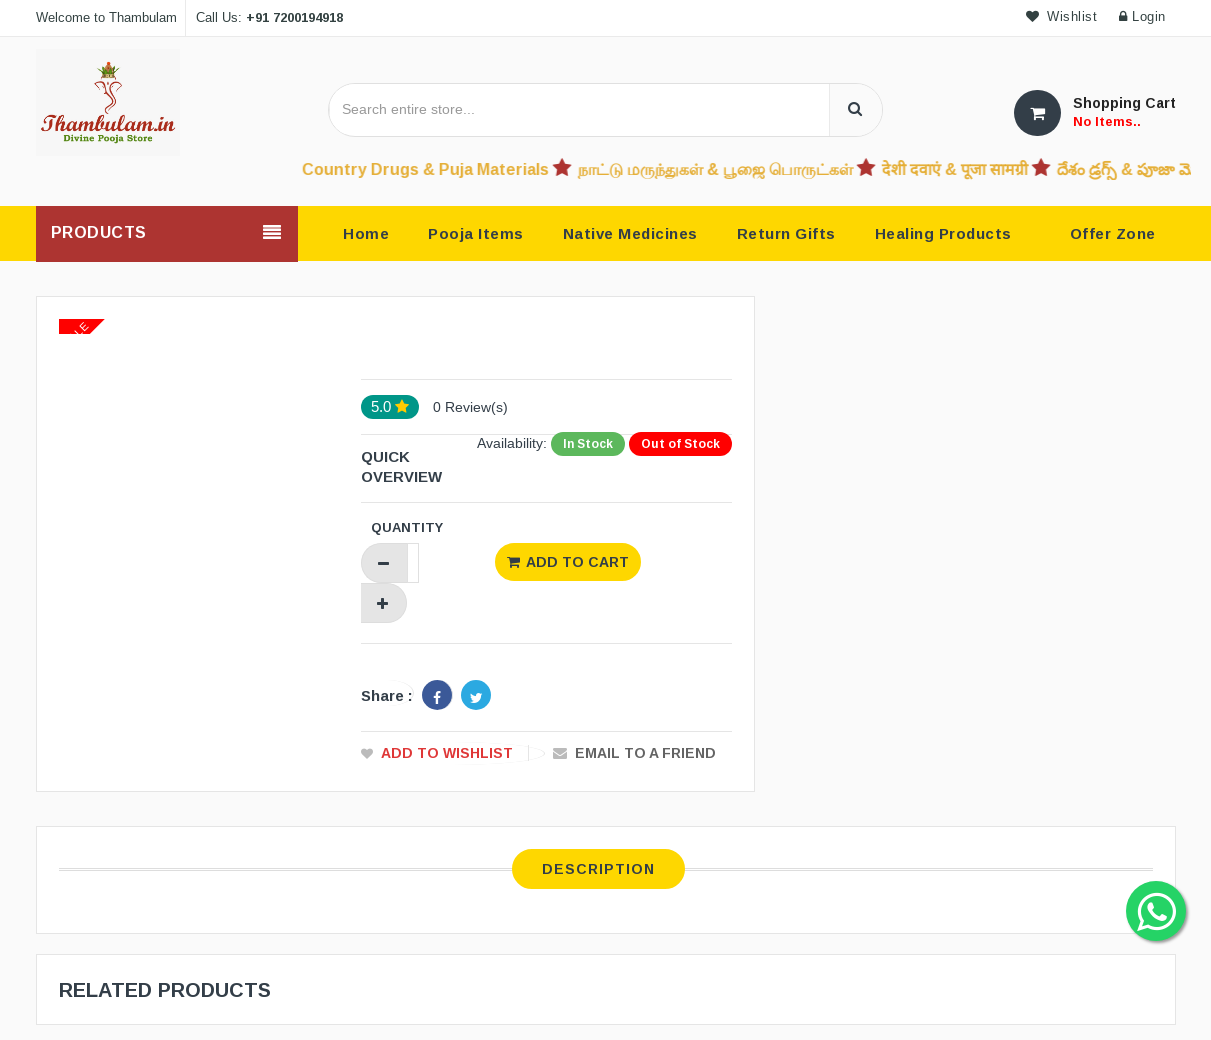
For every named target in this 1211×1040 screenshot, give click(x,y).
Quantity (407, 527)
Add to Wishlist (447, 753)
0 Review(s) (470, 407)
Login (1142, 16)
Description (598, 869)
